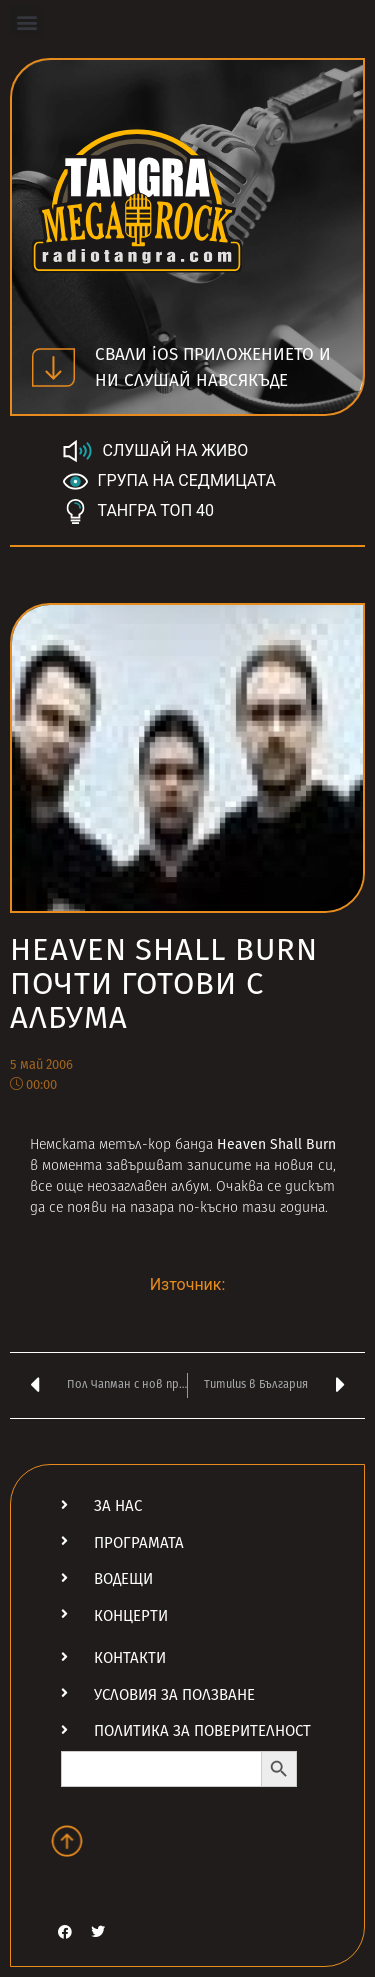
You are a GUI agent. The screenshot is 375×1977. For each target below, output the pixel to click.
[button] (26, 21)
